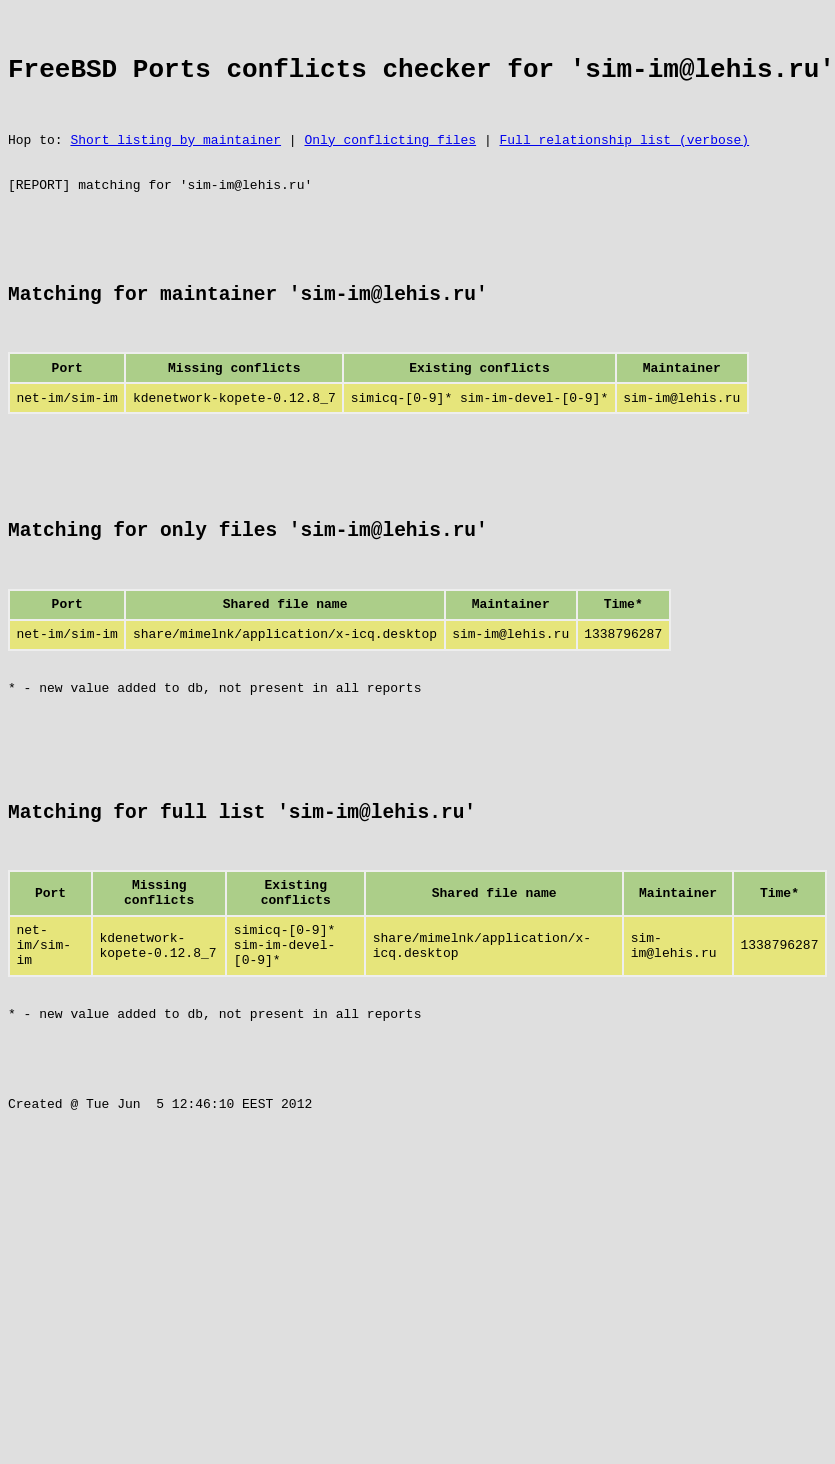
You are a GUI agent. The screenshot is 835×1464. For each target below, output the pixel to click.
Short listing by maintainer (175, 160)
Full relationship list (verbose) (624, 160)
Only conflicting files (390, 160)
